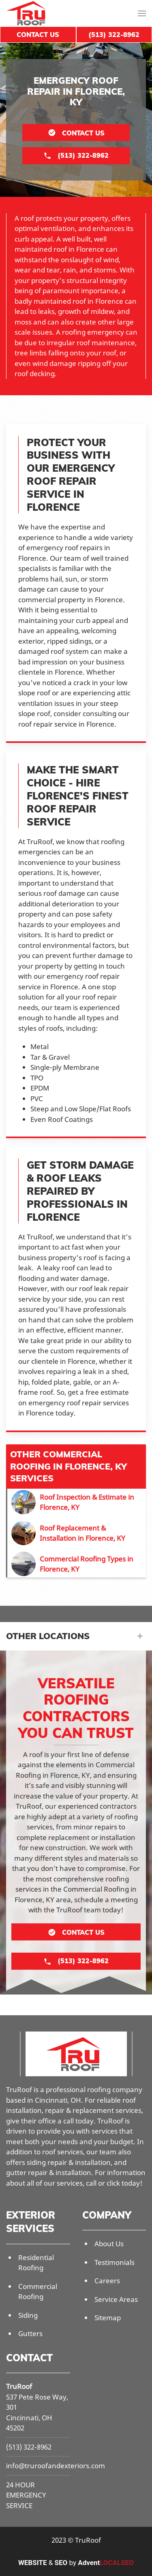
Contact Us (38, 34)
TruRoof (19, 2386)
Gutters (30, 2333)
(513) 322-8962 (28, 2447)
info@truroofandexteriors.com (55, 2465)
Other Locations (48, 1636)
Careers (107, 2280)
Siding (28, 2315)
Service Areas (116, 2299)
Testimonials (114, 2262)
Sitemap (107, 2317)
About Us (109, 2243)
